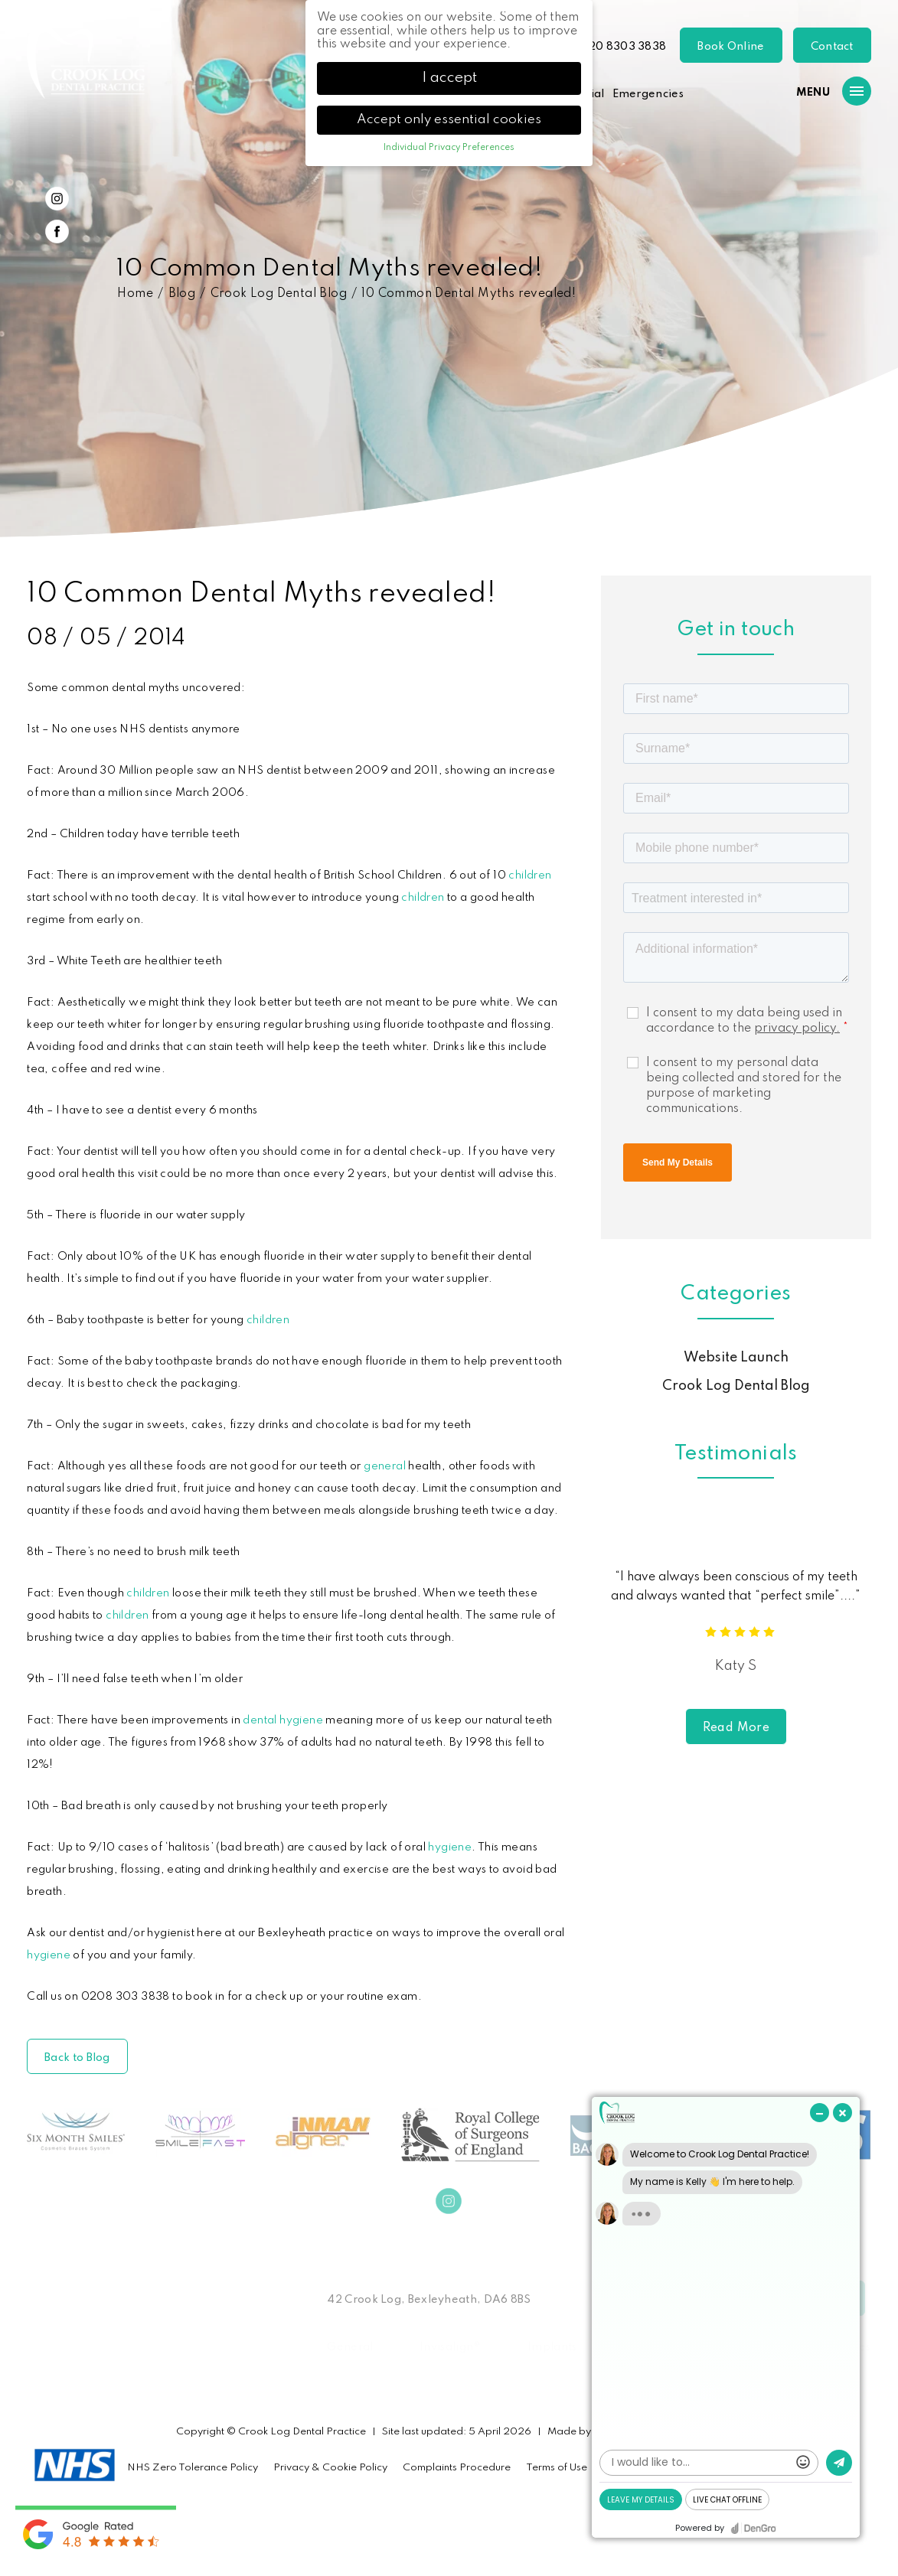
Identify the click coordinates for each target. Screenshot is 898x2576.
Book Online (730, 46)
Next (860, 468)
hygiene (450, 1847)
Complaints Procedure (457, 2468)
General (350, 2347)
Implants (551, 2347)
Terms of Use (556, 2468)
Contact (832, 46)
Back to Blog (77, 2058)
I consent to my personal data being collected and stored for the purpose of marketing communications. (743, 1086)
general (385, 1466)
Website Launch (736, 1358)
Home (135, 294)
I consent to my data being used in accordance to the (747, 1021)
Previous (823, 468)
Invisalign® (450, 2347)
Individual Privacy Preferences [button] (449, 147)
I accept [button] (449, 78)
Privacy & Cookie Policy (330, 2468)
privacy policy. (797, 1028)
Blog (182, 294)
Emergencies (648, 94)
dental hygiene (283, 1720)
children (529, 875)
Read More (736, 1728)
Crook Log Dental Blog (279, 294)
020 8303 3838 (623, 46)
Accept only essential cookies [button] (449, 119)
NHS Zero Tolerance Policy (192, 2468)
